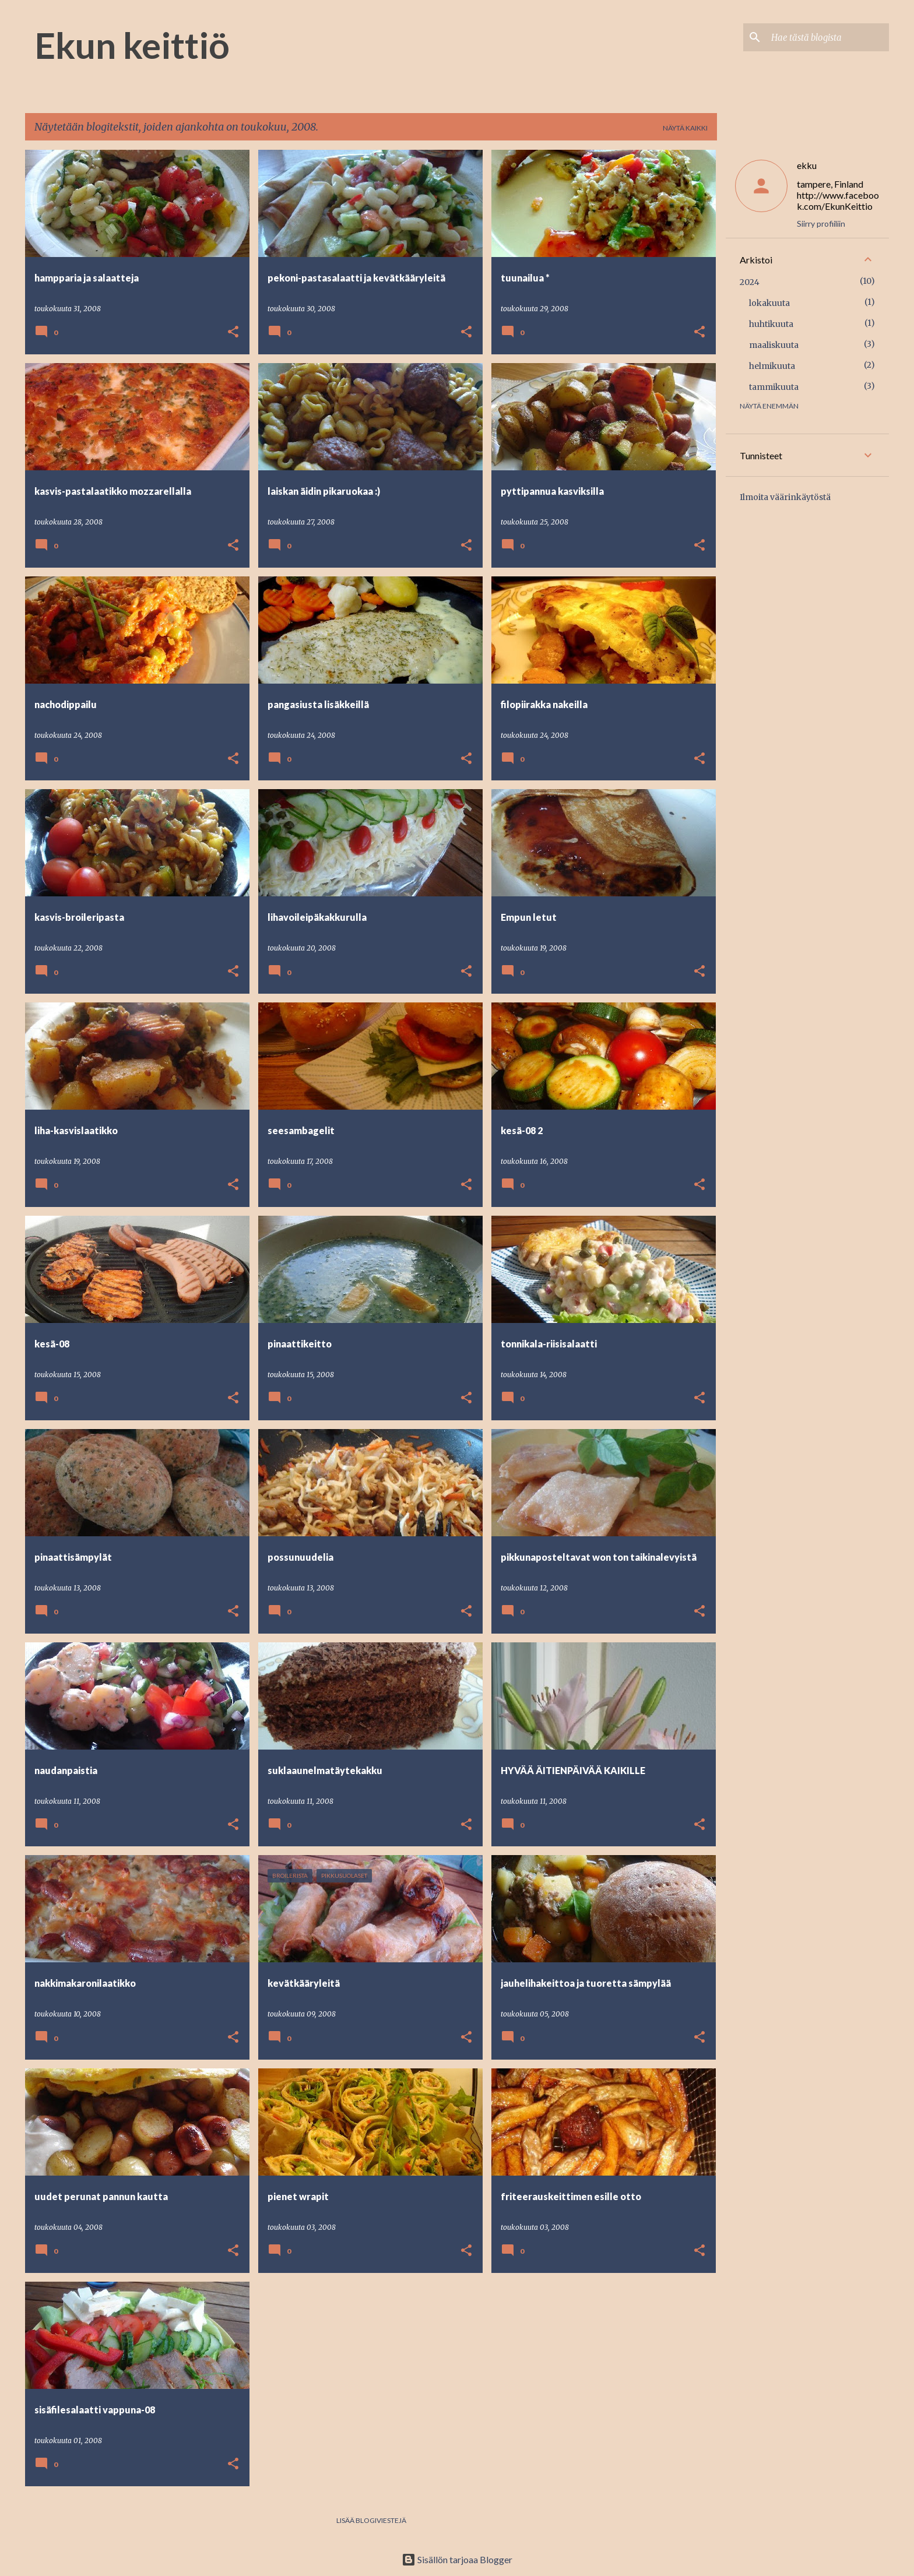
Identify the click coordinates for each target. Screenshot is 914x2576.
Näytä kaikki (685, 128)
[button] (233, 332)
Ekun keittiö (132, 44)
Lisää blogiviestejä (371, 2520)
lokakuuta (769, 303)
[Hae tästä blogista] (828, 37)
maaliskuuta (774, 345)
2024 (750, 282)
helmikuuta (772, 366)
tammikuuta (774, 387)
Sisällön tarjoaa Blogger (457, 2559)
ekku (807, 165)
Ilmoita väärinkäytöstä (785, 497)
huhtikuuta (771, 324)
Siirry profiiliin (821, 223)
